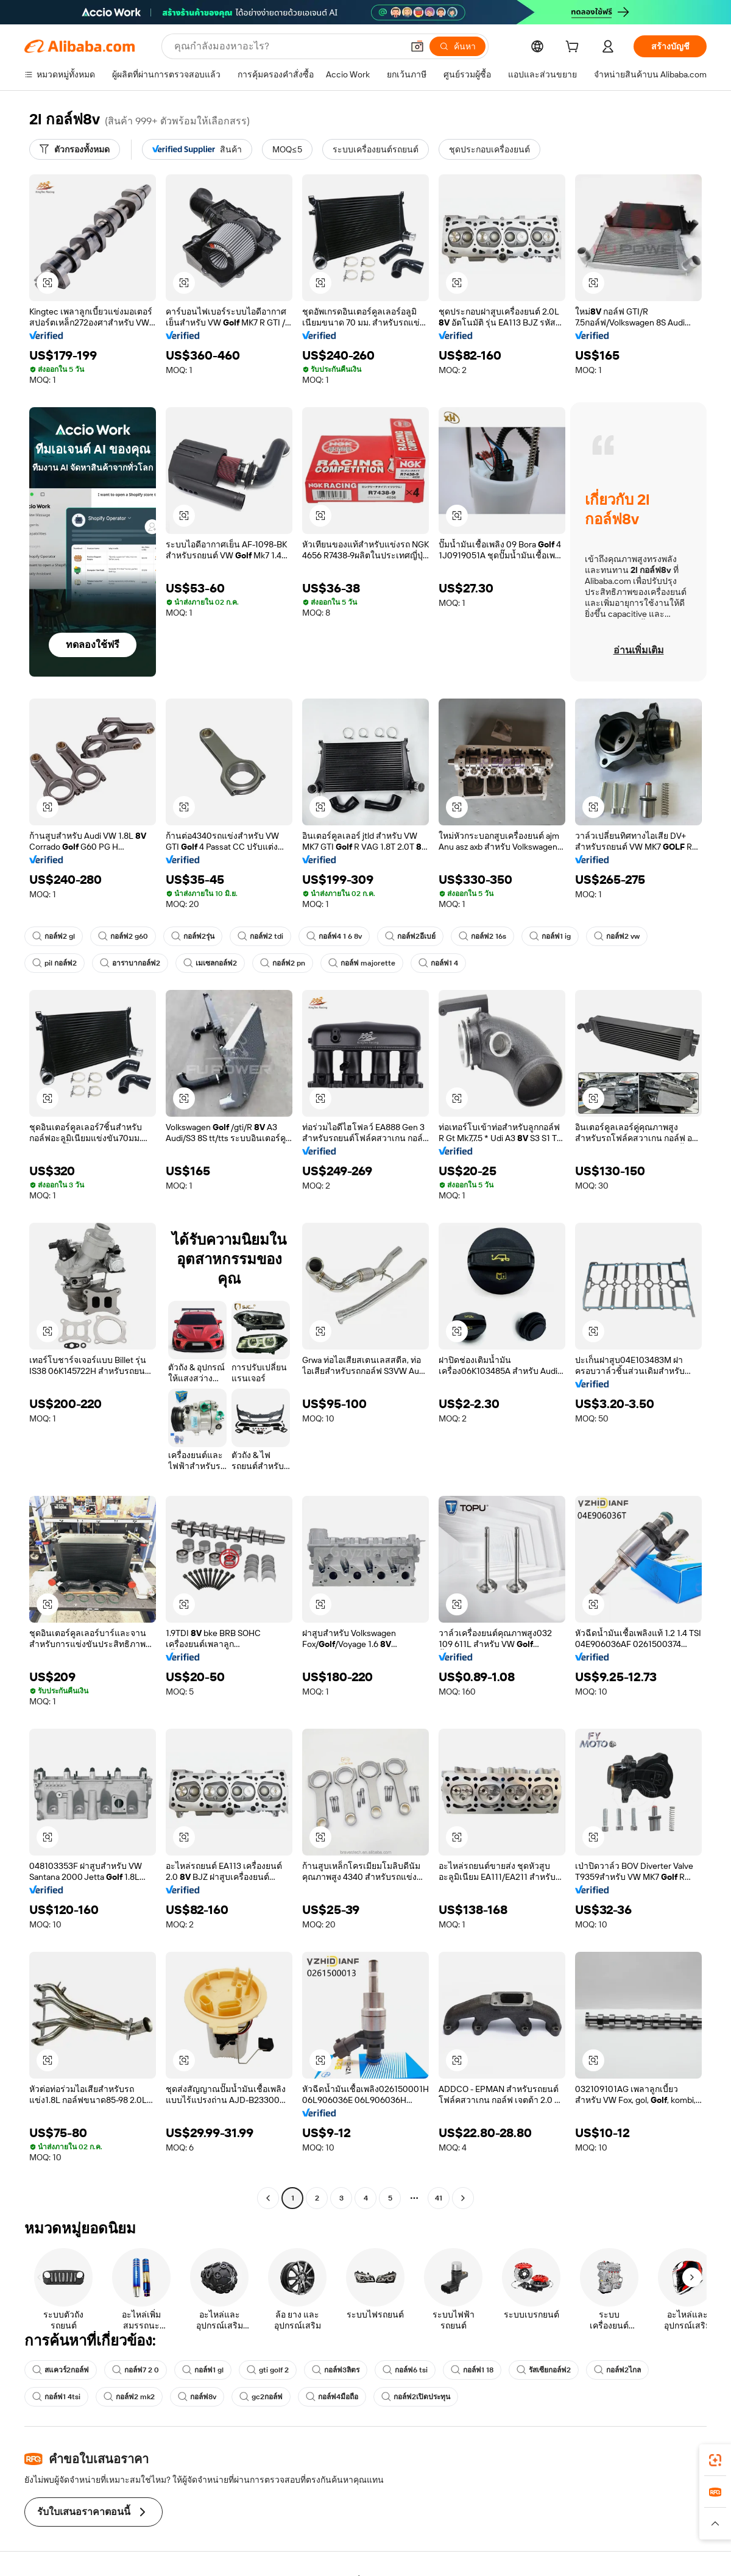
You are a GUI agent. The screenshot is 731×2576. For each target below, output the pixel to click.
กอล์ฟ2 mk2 (129, 2397)
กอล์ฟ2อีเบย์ (410, 936)
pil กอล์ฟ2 (54, 963)
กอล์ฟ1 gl (203, 2370)
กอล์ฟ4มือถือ (332, 2397)
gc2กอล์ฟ (261, 2397)
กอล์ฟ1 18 (472, 2370)
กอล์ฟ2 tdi (260, 936)
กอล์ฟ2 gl (53, 936)
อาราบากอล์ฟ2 (130, 963)
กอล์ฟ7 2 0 (135, 2370)
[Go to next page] (463, 2198)
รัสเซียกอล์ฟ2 (544, 2370)
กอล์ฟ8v (197, 2397)
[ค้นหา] (457, 46)
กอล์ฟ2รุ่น (192, 936)
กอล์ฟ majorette (361, 963)
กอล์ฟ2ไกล (617, 2370)
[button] (417, 46)
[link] (715, 2460)
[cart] (574, 48)
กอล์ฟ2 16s (482, 936)
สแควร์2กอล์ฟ (60, 2370)
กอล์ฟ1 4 (438, 963)
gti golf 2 (268, 2370)
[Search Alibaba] (287, 46)
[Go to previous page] (268, 2198)
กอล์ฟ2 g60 (123, 936)
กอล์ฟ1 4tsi (56, 2397)
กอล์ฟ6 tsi (405, 2370)
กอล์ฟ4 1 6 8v (334, 936)
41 (438, 2198)
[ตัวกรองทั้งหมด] (74, 149)
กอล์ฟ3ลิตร (335, 2370)
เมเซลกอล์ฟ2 (210, 963)
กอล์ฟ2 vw (617, 936)
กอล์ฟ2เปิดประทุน (415, 2397)
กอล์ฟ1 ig (550, 936)
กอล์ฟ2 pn (282, 963)
